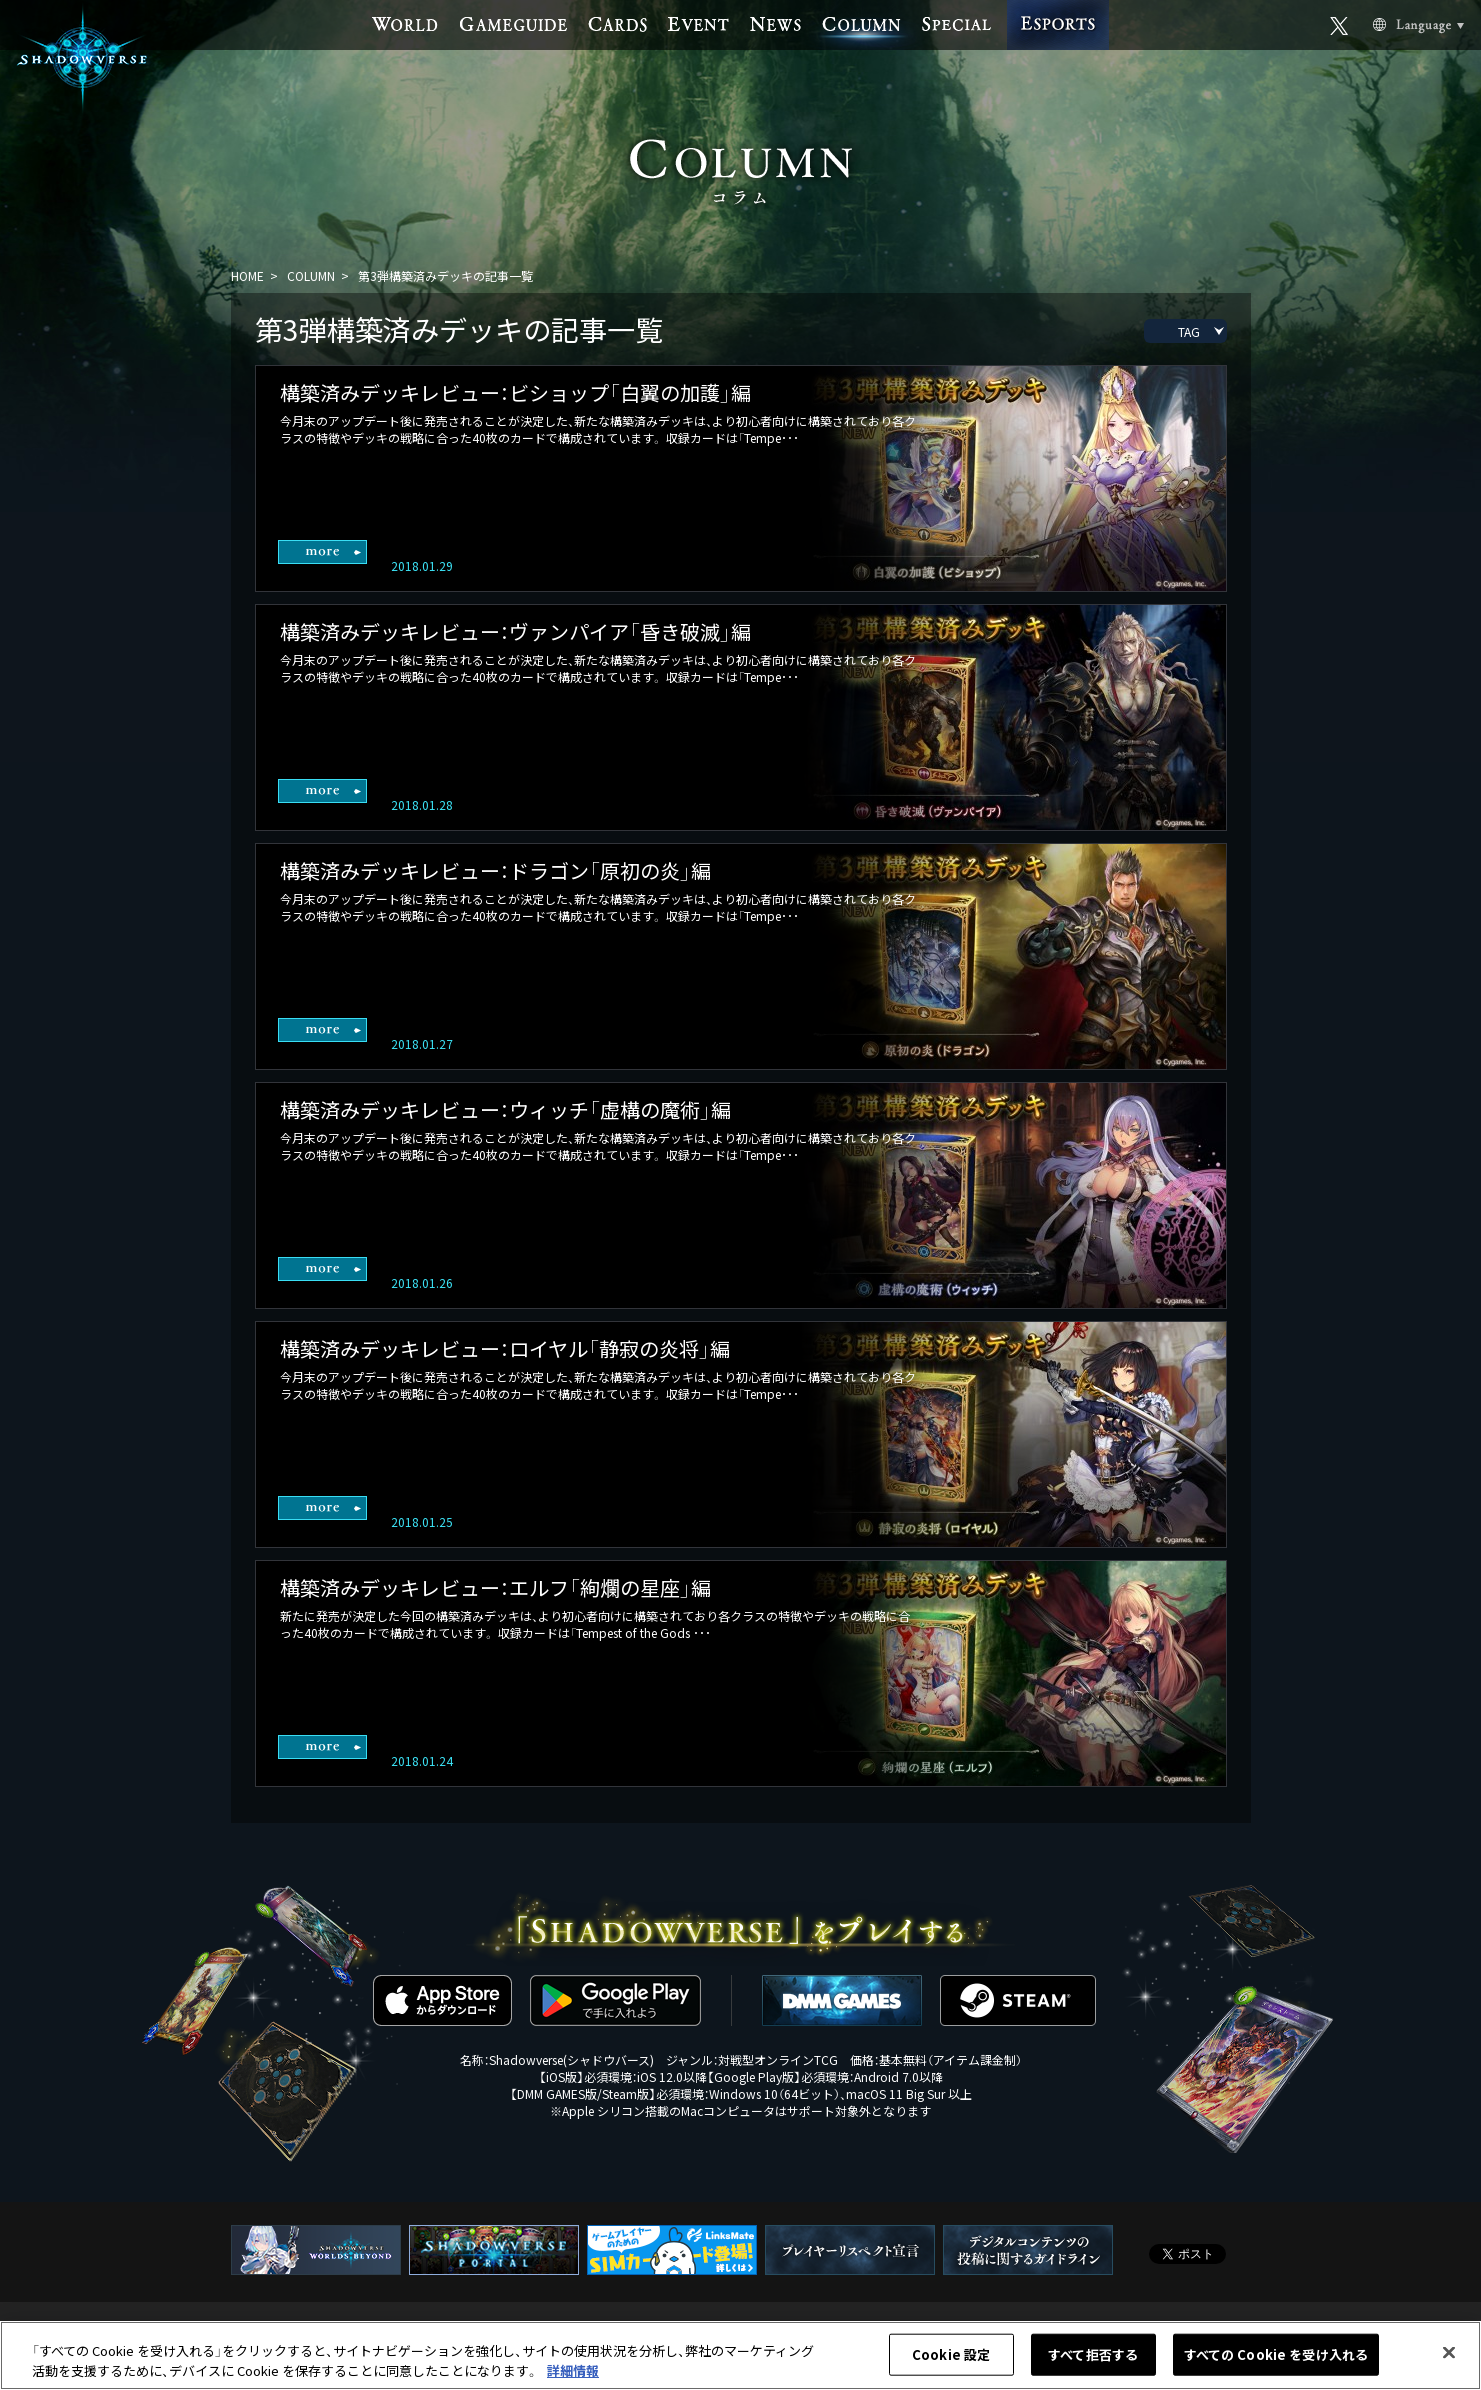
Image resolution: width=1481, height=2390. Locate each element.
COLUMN (311, 275)
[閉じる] (1449, 2360)
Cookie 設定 (951, 2361)
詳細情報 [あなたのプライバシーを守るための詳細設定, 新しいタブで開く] (573, 2377)
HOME (247, 275)
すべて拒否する (1093, 2361)
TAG (1189, 331)
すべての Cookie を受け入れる (1276, 2361)
